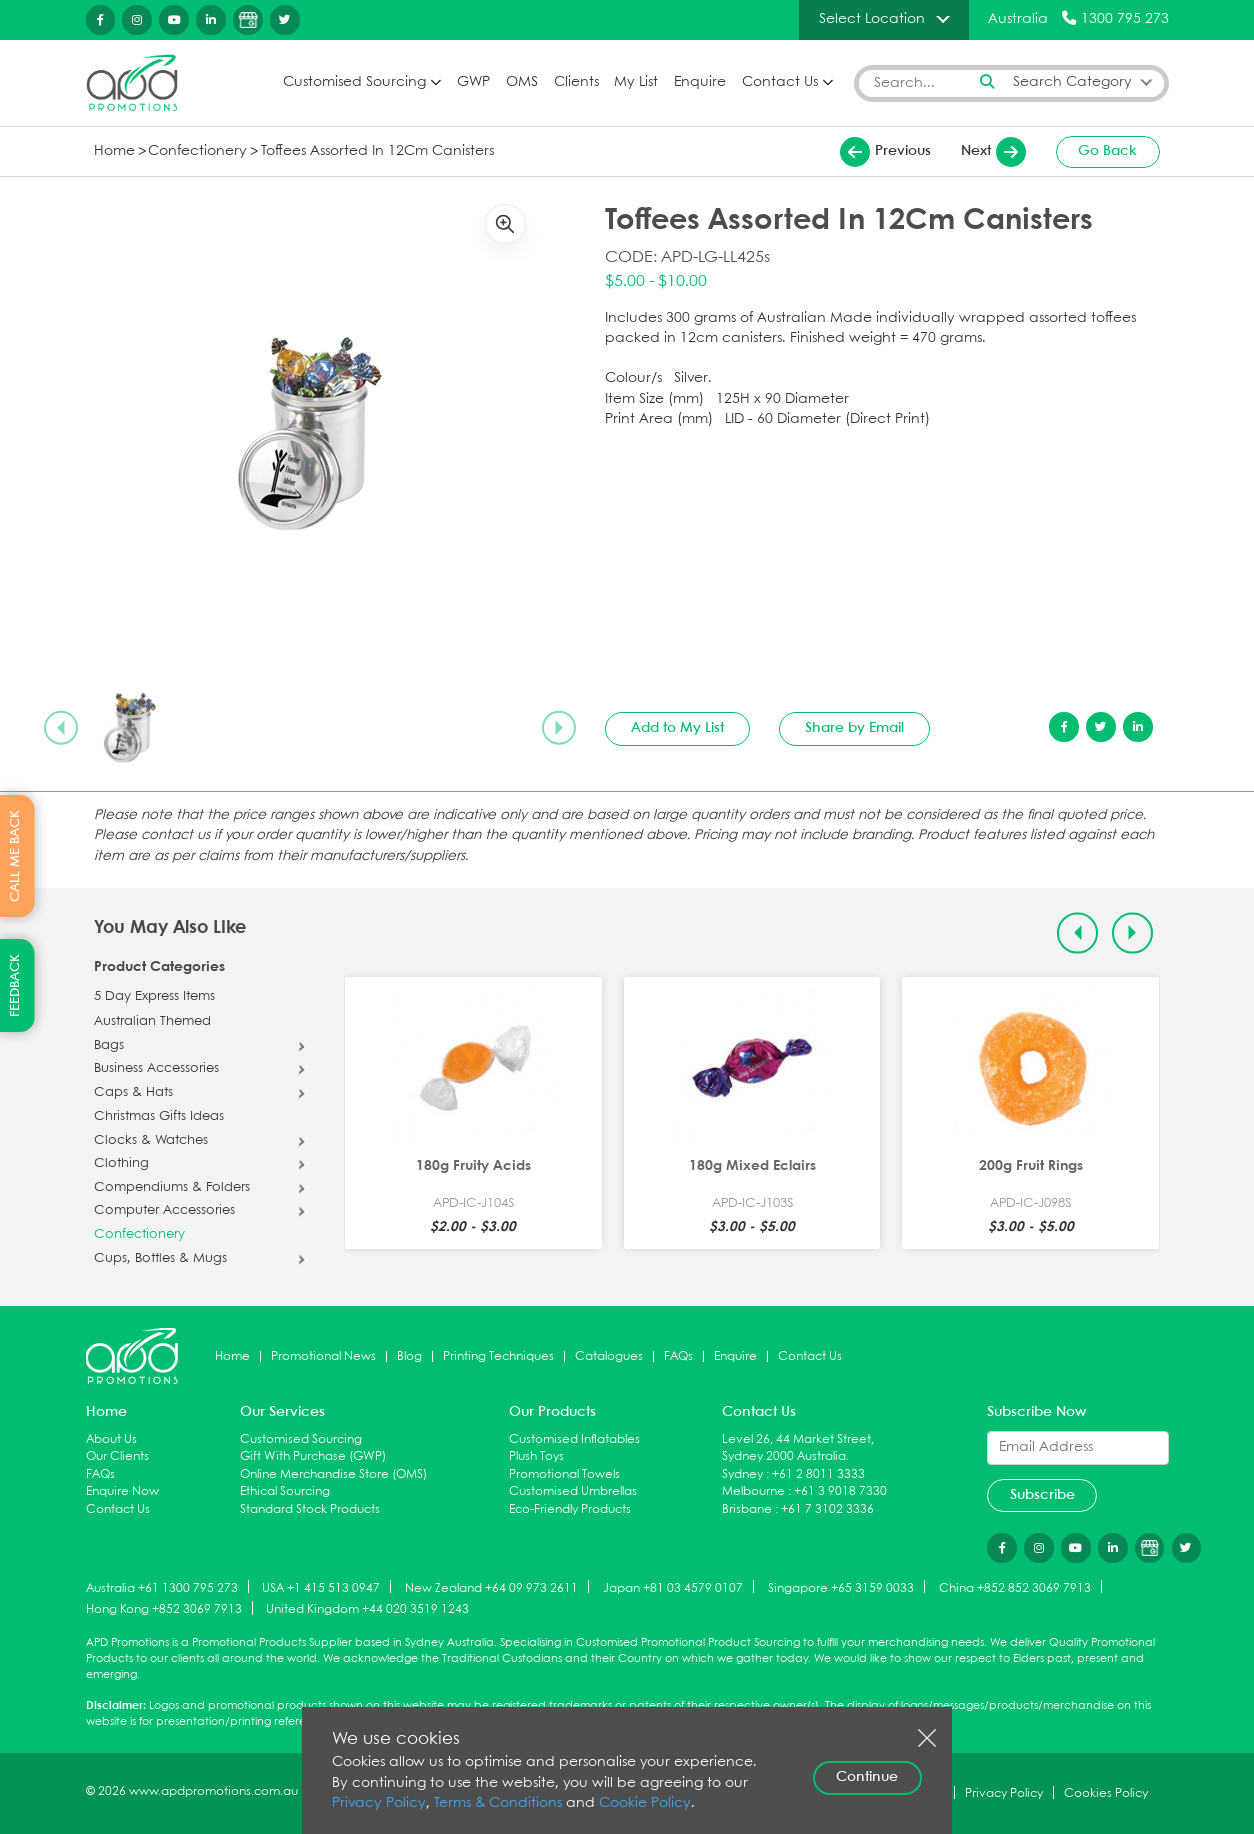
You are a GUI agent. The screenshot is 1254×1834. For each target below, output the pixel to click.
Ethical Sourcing (285, 1491)
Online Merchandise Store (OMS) (333, 1474)
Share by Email (854, 728)
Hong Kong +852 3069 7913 (164, 1609)
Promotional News (323, 1356)
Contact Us (780, 82)
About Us (111, 1439)
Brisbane (747, 1509)
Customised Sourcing (354, 82)
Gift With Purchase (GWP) (313, 1456)
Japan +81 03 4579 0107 (673, 1587)
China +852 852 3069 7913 (1015, 1587)
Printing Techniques (498, 1356)
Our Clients (117, 1456)
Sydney (742, 1474)
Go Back (1107, 151)
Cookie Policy (645, 1803)
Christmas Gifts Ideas (159, 1117)
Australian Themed (152, 1022)
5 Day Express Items (154, 997)
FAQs (678, 1356)
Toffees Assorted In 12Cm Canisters (377, 151)
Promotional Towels (564, 1474)
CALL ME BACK (15, 856)
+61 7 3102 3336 (827, 1509)
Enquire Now (122, 1491)
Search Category (1072, 82)
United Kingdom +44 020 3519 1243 (367, 1609)
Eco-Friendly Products (570, 1509)
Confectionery (197, 151)
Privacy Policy (379, 1803)
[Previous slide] (61, 728)
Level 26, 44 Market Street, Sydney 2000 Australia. (798, 1448)
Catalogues (609, 1356)
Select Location (872, 19)
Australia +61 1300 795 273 (162, 1587)
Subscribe (1042, 1495)
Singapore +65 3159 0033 (841, 1587)
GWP (473, 82)
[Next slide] (559, 728)
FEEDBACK (15, 985)
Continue (867, 1777)
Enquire (700, 82)
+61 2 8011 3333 (818, 1474)
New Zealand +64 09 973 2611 (491, 1587)
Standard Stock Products (310, 1509)
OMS (522, 82)
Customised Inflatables (574, 1439)
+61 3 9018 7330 (840, 1491)
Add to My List (677, 728)
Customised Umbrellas (573, 1491)
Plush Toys (536, 1456)
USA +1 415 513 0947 (321, 1587)
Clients (576, 82)
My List (636, 82)
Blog (409, 1356)
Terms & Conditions (498, 1803)
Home (114, 151)
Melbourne (753, 1491)
